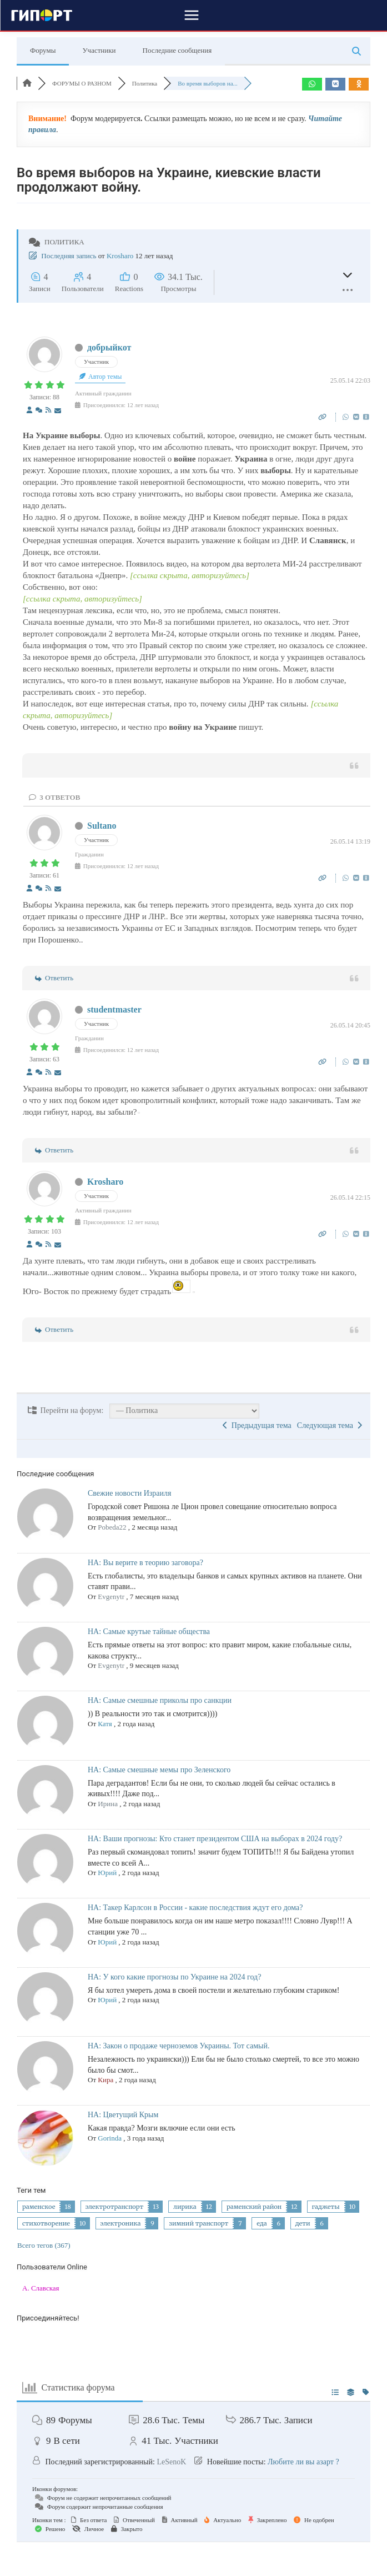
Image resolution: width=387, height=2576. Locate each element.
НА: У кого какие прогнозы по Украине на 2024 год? (174, 1977)
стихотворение (46, 2223)
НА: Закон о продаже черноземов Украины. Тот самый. (178, 2046)
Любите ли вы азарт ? (303, 2462)
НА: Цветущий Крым (123, 2115)
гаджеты (326, 2207)
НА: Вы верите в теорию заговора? (145, 1562)
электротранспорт (115, 2207)
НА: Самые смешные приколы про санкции (160, 1700)
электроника (120, 2223)
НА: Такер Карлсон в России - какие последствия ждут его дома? (195, 1907)
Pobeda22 (112, 1527)
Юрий (107, 1872)
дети (302, 2223)
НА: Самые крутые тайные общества (149, 1631)
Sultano (101, 825)
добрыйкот (109, 347)
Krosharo (120, 256)
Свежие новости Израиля (129, 1493)
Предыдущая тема (257, 1425)
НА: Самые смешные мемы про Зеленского (159, 1770)
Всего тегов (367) (44, 2245)
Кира (105, 2080)
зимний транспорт (198, 2223)
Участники (98, 50)
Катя (105, 1724)
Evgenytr (111, 1596)
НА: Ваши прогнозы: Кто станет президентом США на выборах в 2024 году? (215, 1839)
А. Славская (40, 2288)
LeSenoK (171, 2462)
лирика (184, 2207)
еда (262, 2223)
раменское (38, 2207)
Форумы (43, 50)
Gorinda (110, 2138)
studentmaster (114, 1009)
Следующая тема (329, 1425)
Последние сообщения (177, 50)
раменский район (254, 2207)
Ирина (108, 1804)
